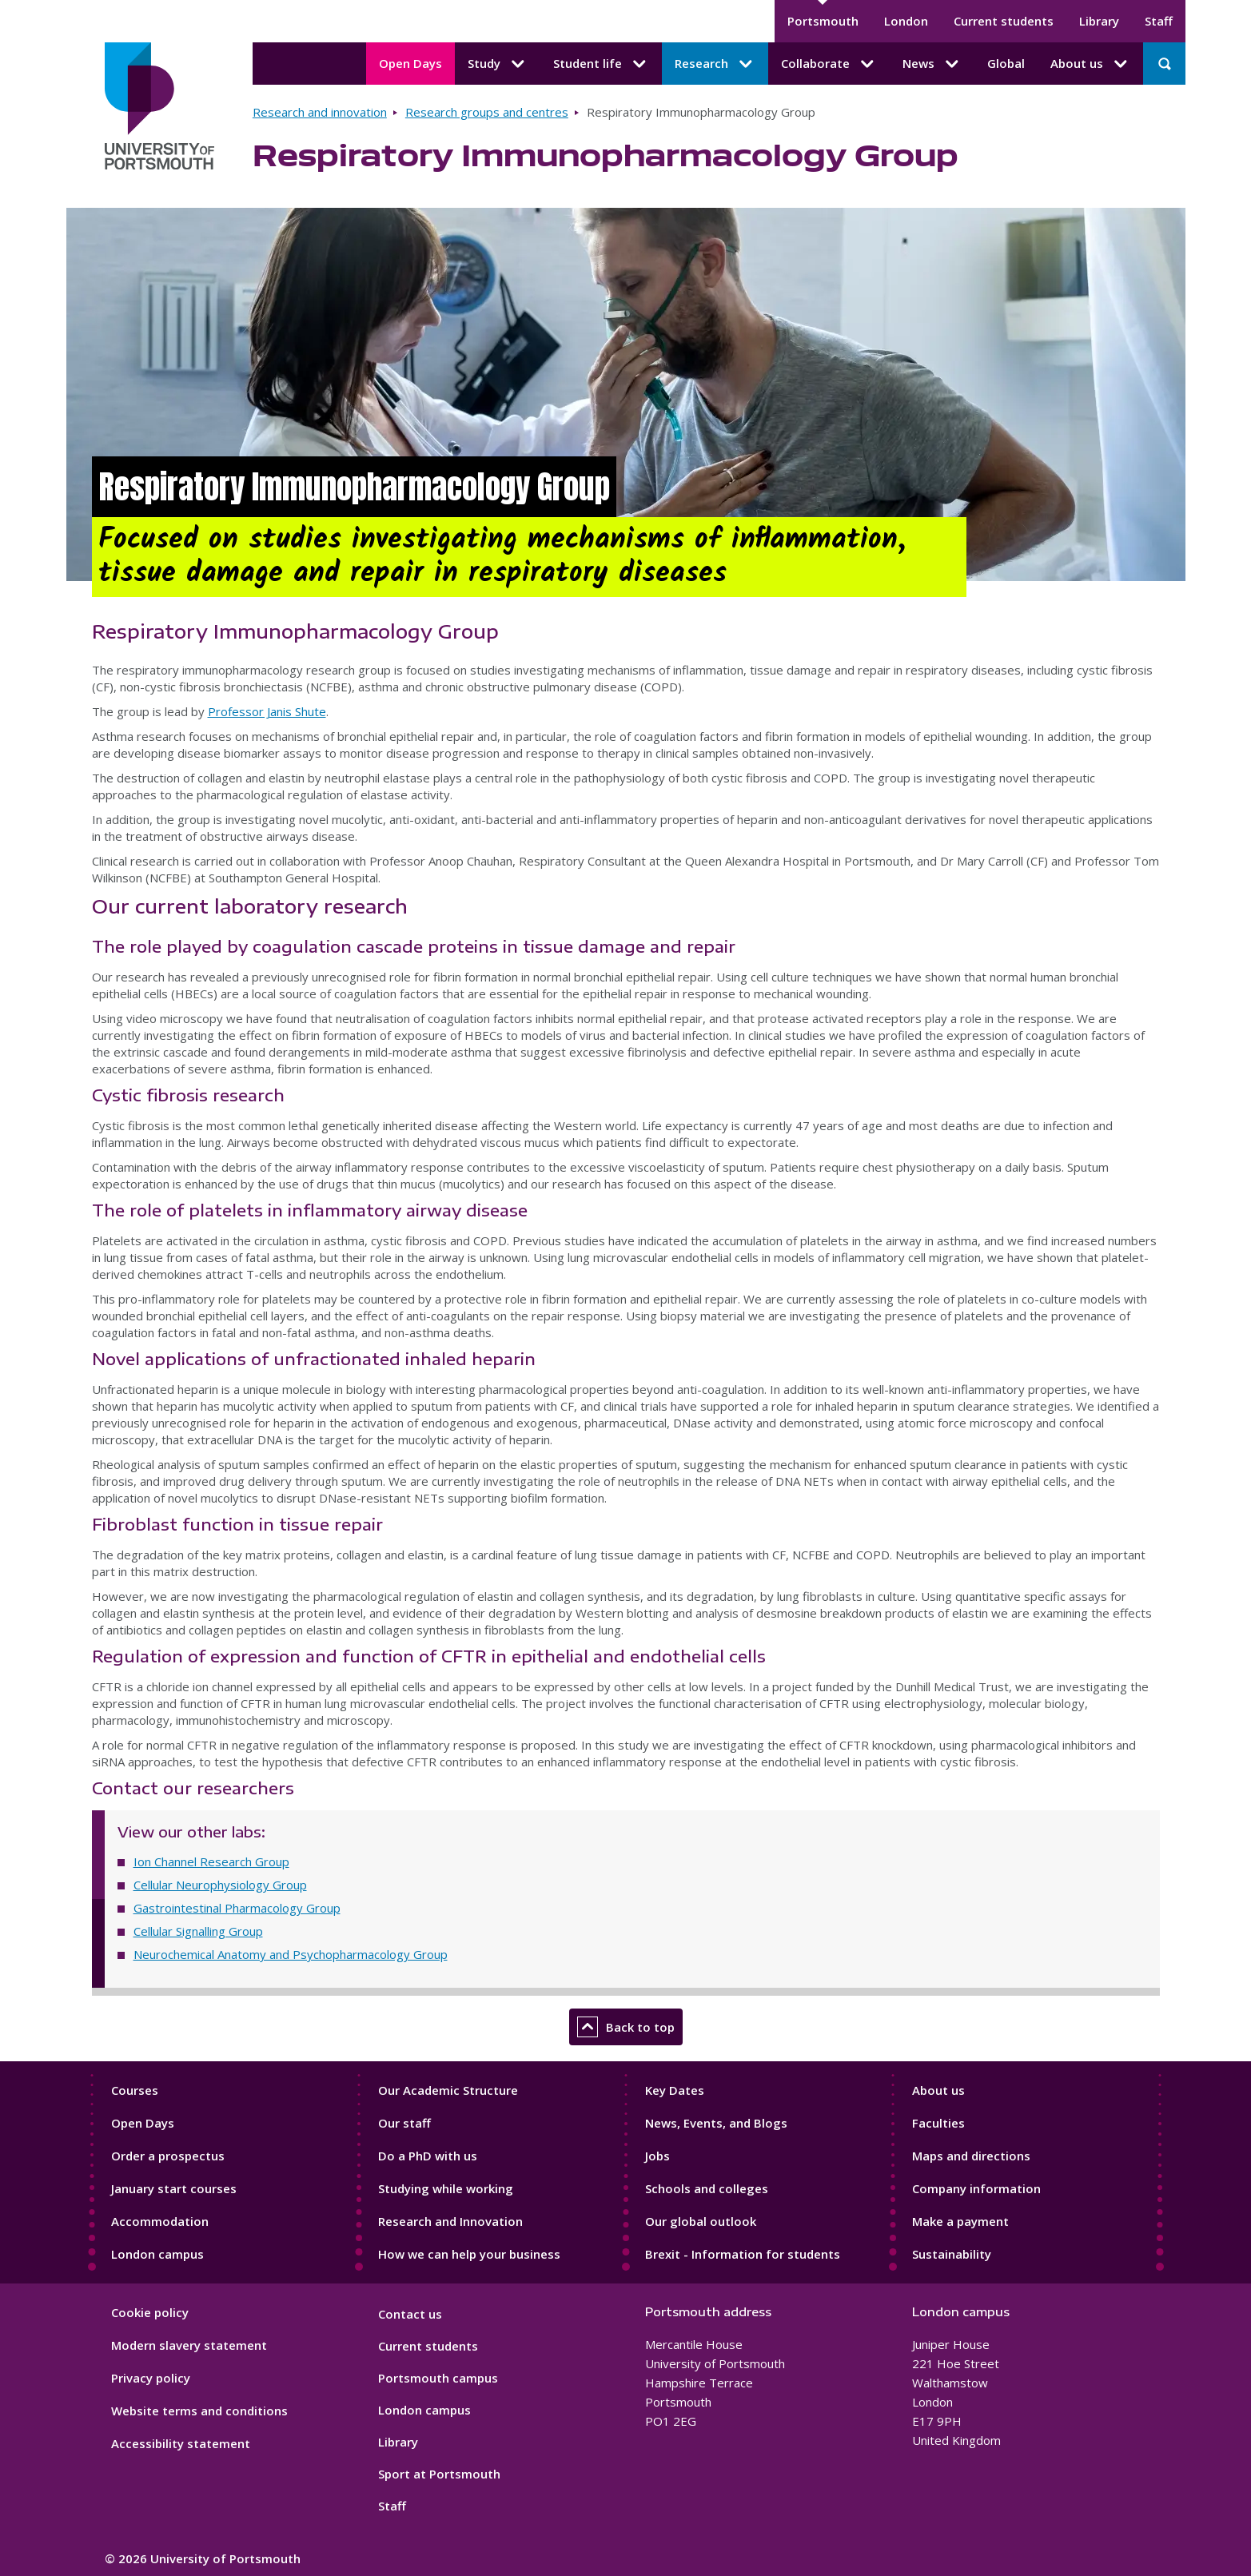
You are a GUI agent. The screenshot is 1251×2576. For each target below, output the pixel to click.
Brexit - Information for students (742, 2254)
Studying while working (445, 2188)
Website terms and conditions (199, 2411)
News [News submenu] (932, 64)
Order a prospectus (168, 2156)
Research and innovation (320, 112)
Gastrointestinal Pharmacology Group (237, 1908)
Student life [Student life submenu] (601, 64)
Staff (1159, 21)
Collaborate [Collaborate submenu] (829, 64)
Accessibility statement (180, 2443)
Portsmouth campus (438, 2378)
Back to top (626, 2027)
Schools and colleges (706, 2188)
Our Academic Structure (448, 2090)
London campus (157, 2254)
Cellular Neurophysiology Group (220, 1885)
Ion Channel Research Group (211, 1861)
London (906, 21)
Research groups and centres (486, 112)
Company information (976, 2188)
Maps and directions (971, 2156)
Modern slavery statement (189, 2345)
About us (938, 2090)
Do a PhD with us (427, 2156)
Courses (134, 2090)
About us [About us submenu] (1090, 64)
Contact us (410, 2314)
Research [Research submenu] (715, 64)
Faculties (938, 2123)
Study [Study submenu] (498, 64)
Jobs (657, 2156)
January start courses (174, 2188)
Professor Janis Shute (267, 711)
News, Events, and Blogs (716, 2123)
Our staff (404, 2123)
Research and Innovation (450, 2221)
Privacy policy (150, 2378)
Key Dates (674, 2090)
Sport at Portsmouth (439, 2474)
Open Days (410, 63)
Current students (1004, 21)
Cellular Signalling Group (198, 1931)
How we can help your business (469, 2254)
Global (1006, 63)
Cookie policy (150, 2312)
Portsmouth (823, 21)
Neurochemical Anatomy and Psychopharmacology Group (290, 1954)
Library (1099, 21)
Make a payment (960, 2221)
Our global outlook (700, 2221)
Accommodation (160, 2221)
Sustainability (951, 2254)
